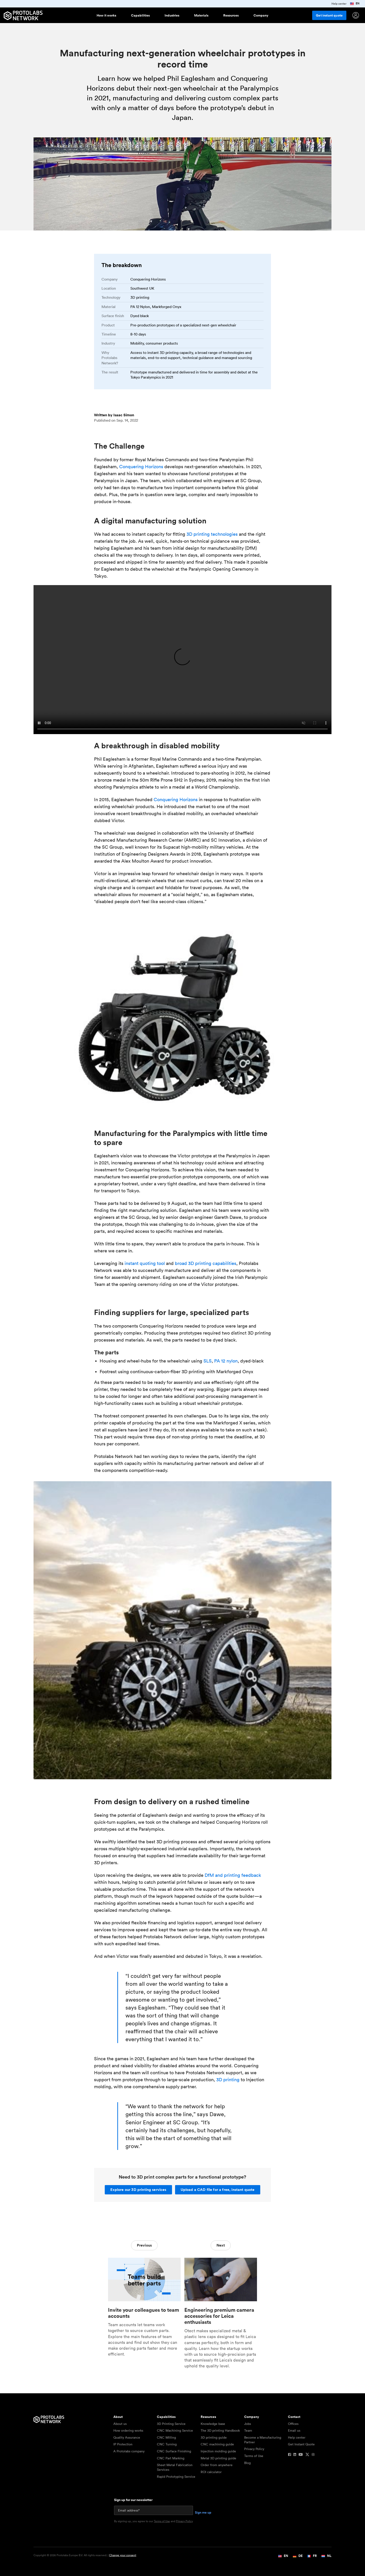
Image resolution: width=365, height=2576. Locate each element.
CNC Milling (166, 2437)
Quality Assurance (126, 2437)
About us (120, 2424)
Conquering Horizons (141, 466)
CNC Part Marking (170, 2458)
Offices (293, 2424)
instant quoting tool (145, 1263)
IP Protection (122, 2444)
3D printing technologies (212, 534)
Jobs (247, 2424)
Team (248, 2430)
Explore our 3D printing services (138, 2189)
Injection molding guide (218, 2451)
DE (298, 2555)
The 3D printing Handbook (220, 2430)
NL (326, 2555)
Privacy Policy (254, 2449)
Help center (296, 2437)
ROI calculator (211, 2472)
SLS (207, 1361)
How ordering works (128, 2430)
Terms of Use (253, 2456)
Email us (294, 2430)
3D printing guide (214, 2437)
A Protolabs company (129, 2451)
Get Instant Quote (301, 2444)
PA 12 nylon (226, 1361)
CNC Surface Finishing (174, 2451)
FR (312, 2555)
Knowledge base (213, 2424)
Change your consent (122, 2555)
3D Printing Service (171, 2424)
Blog (247, 2463)
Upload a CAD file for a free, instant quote (218, 2189)
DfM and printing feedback (233, 1875)
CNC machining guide (217, 2444)
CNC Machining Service (175, 2430)
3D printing (228, 2079)
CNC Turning (167, 2444)
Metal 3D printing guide (218, 2458)
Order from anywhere (217, 2465)
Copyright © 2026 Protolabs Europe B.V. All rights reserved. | (85, 2555)
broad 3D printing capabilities (205, 1263)
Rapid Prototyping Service (176, 2476)
